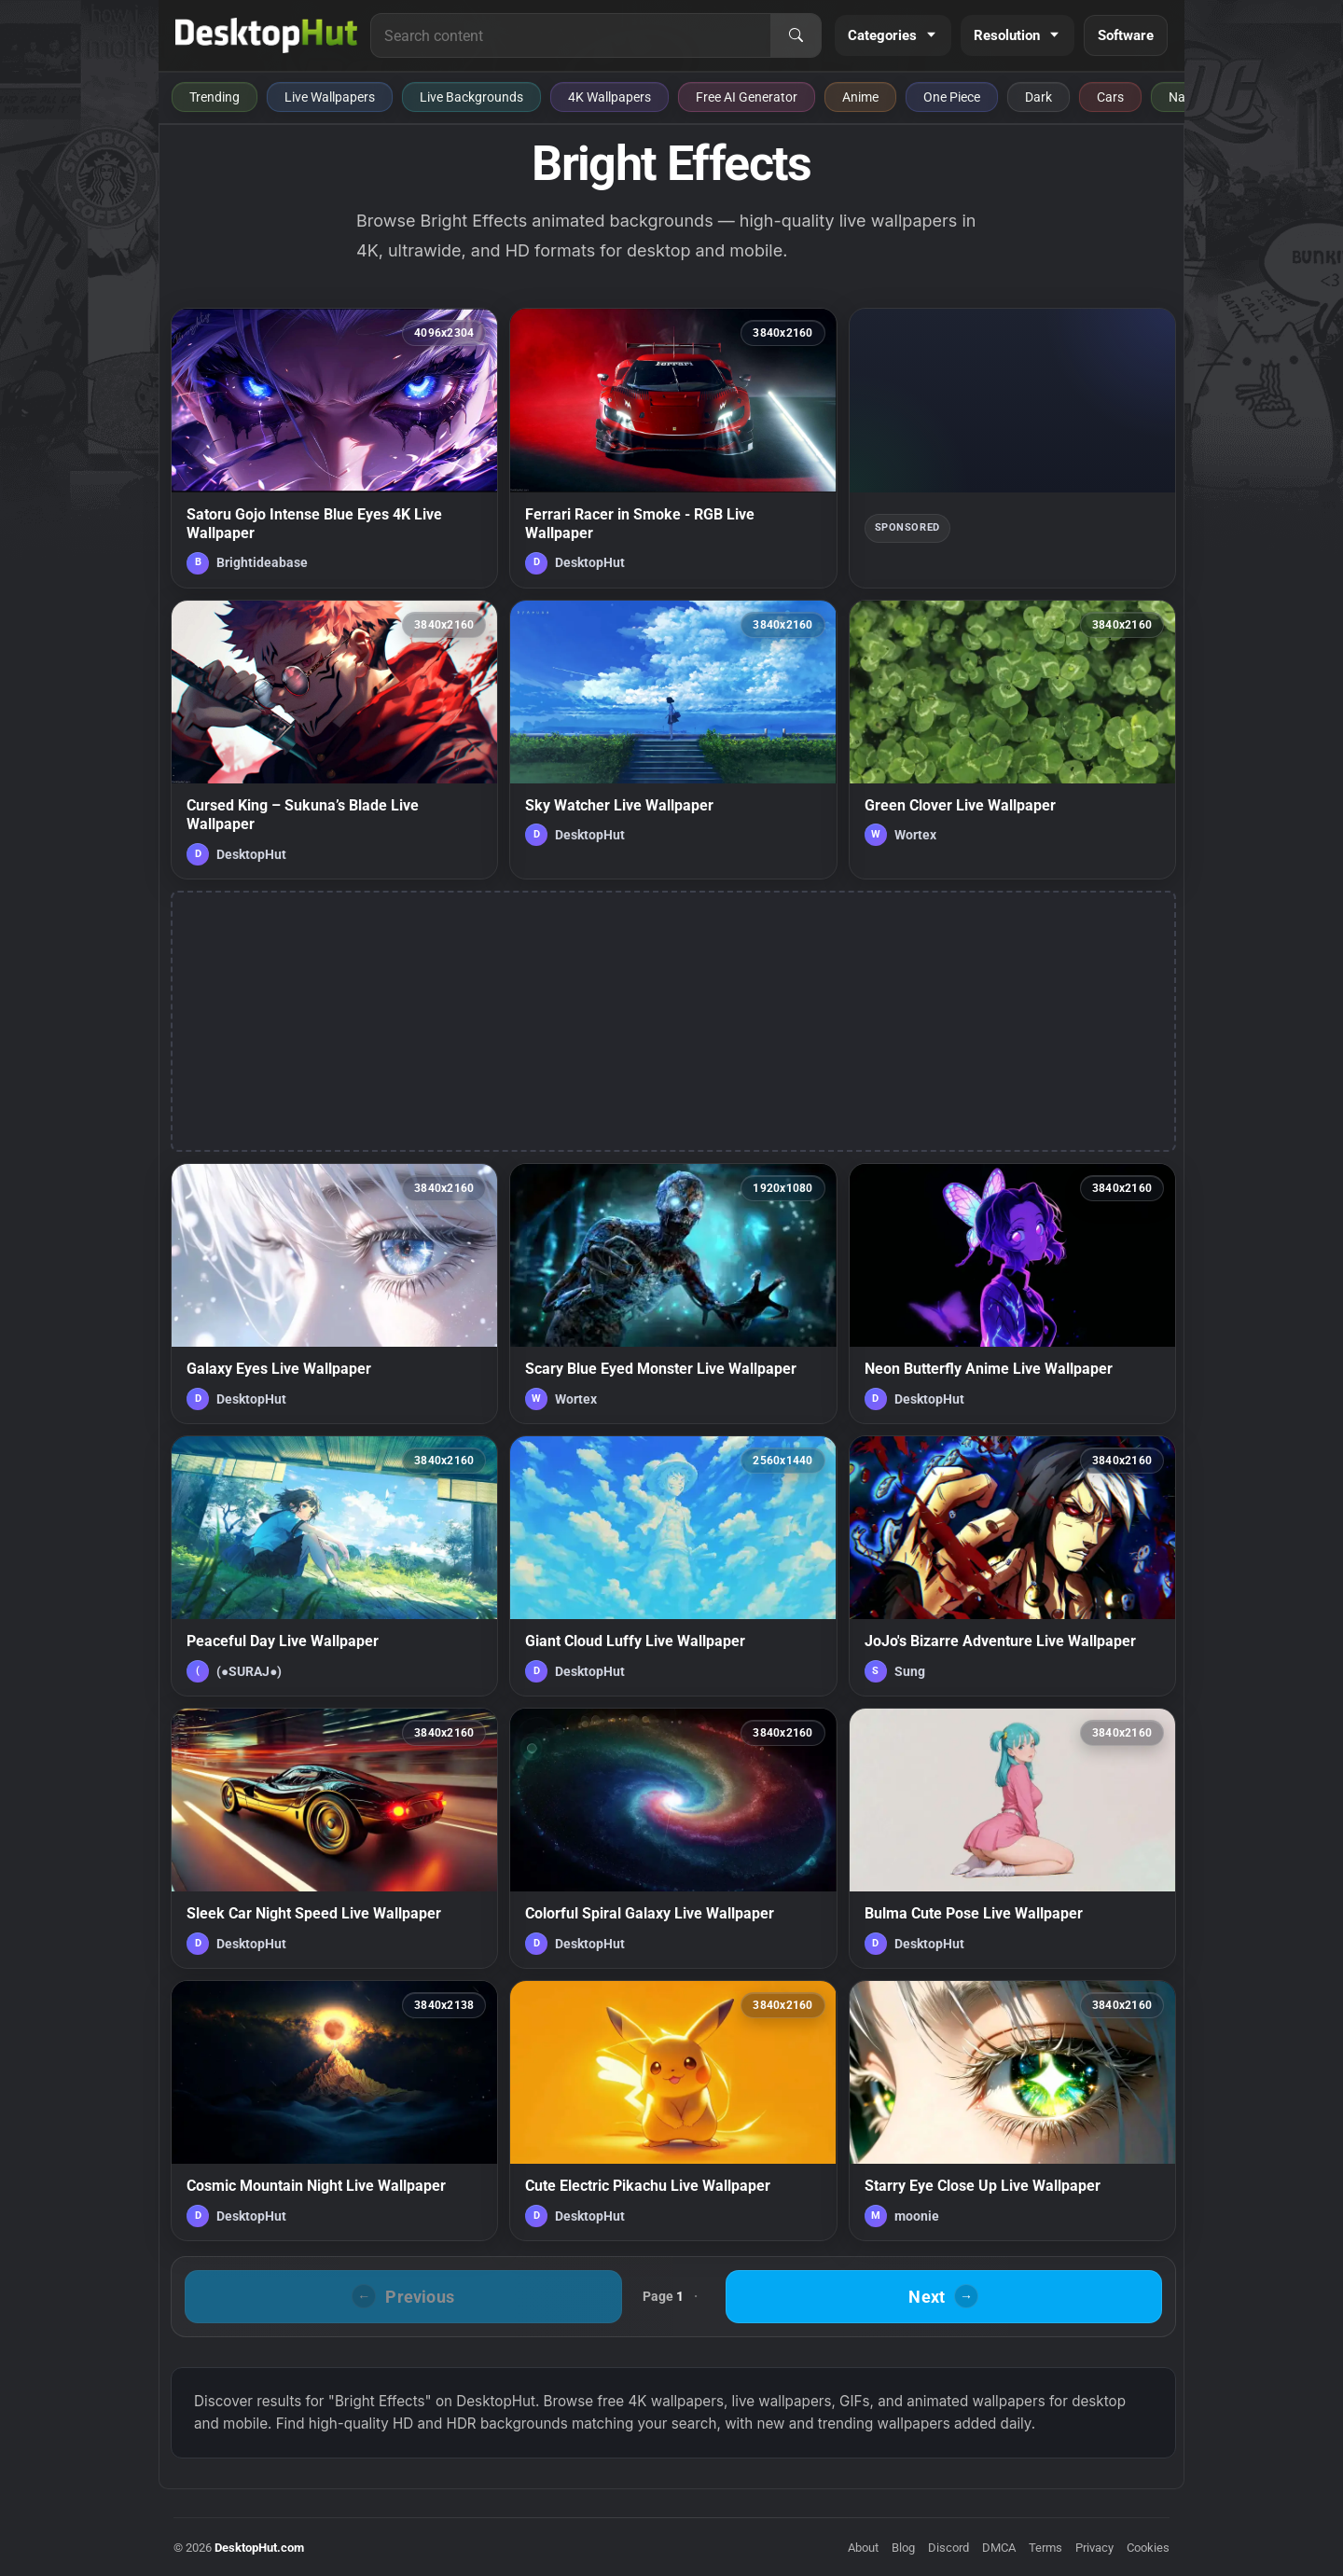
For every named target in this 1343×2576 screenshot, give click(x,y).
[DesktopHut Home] (266, 35)
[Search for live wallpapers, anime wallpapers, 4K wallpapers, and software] (570, 35)
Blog (903, 2548)
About (863, 2548)
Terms (1045, 2548)
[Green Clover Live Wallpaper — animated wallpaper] (1012, 740)
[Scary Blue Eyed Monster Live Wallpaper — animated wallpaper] (673, 1293)
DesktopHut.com (259, 2548)
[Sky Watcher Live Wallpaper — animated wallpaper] (673, 740)
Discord (948, 2548)
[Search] (795, 35)
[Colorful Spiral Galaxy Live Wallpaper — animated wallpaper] (673, 1838)
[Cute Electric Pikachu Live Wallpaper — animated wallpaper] (673, 2110)
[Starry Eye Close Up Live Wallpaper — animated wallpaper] (1012, 2110)
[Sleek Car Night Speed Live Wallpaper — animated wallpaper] (334, 1838)
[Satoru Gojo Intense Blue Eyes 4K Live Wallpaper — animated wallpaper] (334, 448)
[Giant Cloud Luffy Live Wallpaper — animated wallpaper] (673, 1566)
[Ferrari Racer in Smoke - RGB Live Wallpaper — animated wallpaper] (673, 448)
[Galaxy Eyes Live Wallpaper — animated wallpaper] (334, 1293)
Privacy (1094, 2548)
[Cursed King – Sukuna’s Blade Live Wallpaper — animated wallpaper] (334, 740)
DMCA (999, 2548)
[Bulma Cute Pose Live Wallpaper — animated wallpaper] (1012, 1838)
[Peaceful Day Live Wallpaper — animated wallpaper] (334, 1566)
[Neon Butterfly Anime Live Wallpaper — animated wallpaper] (1012, 1293)
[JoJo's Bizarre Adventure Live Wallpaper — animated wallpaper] (1012, 1566)
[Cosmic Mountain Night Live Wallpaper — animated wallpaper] (334, 2110)
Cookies (1148, 2548)
